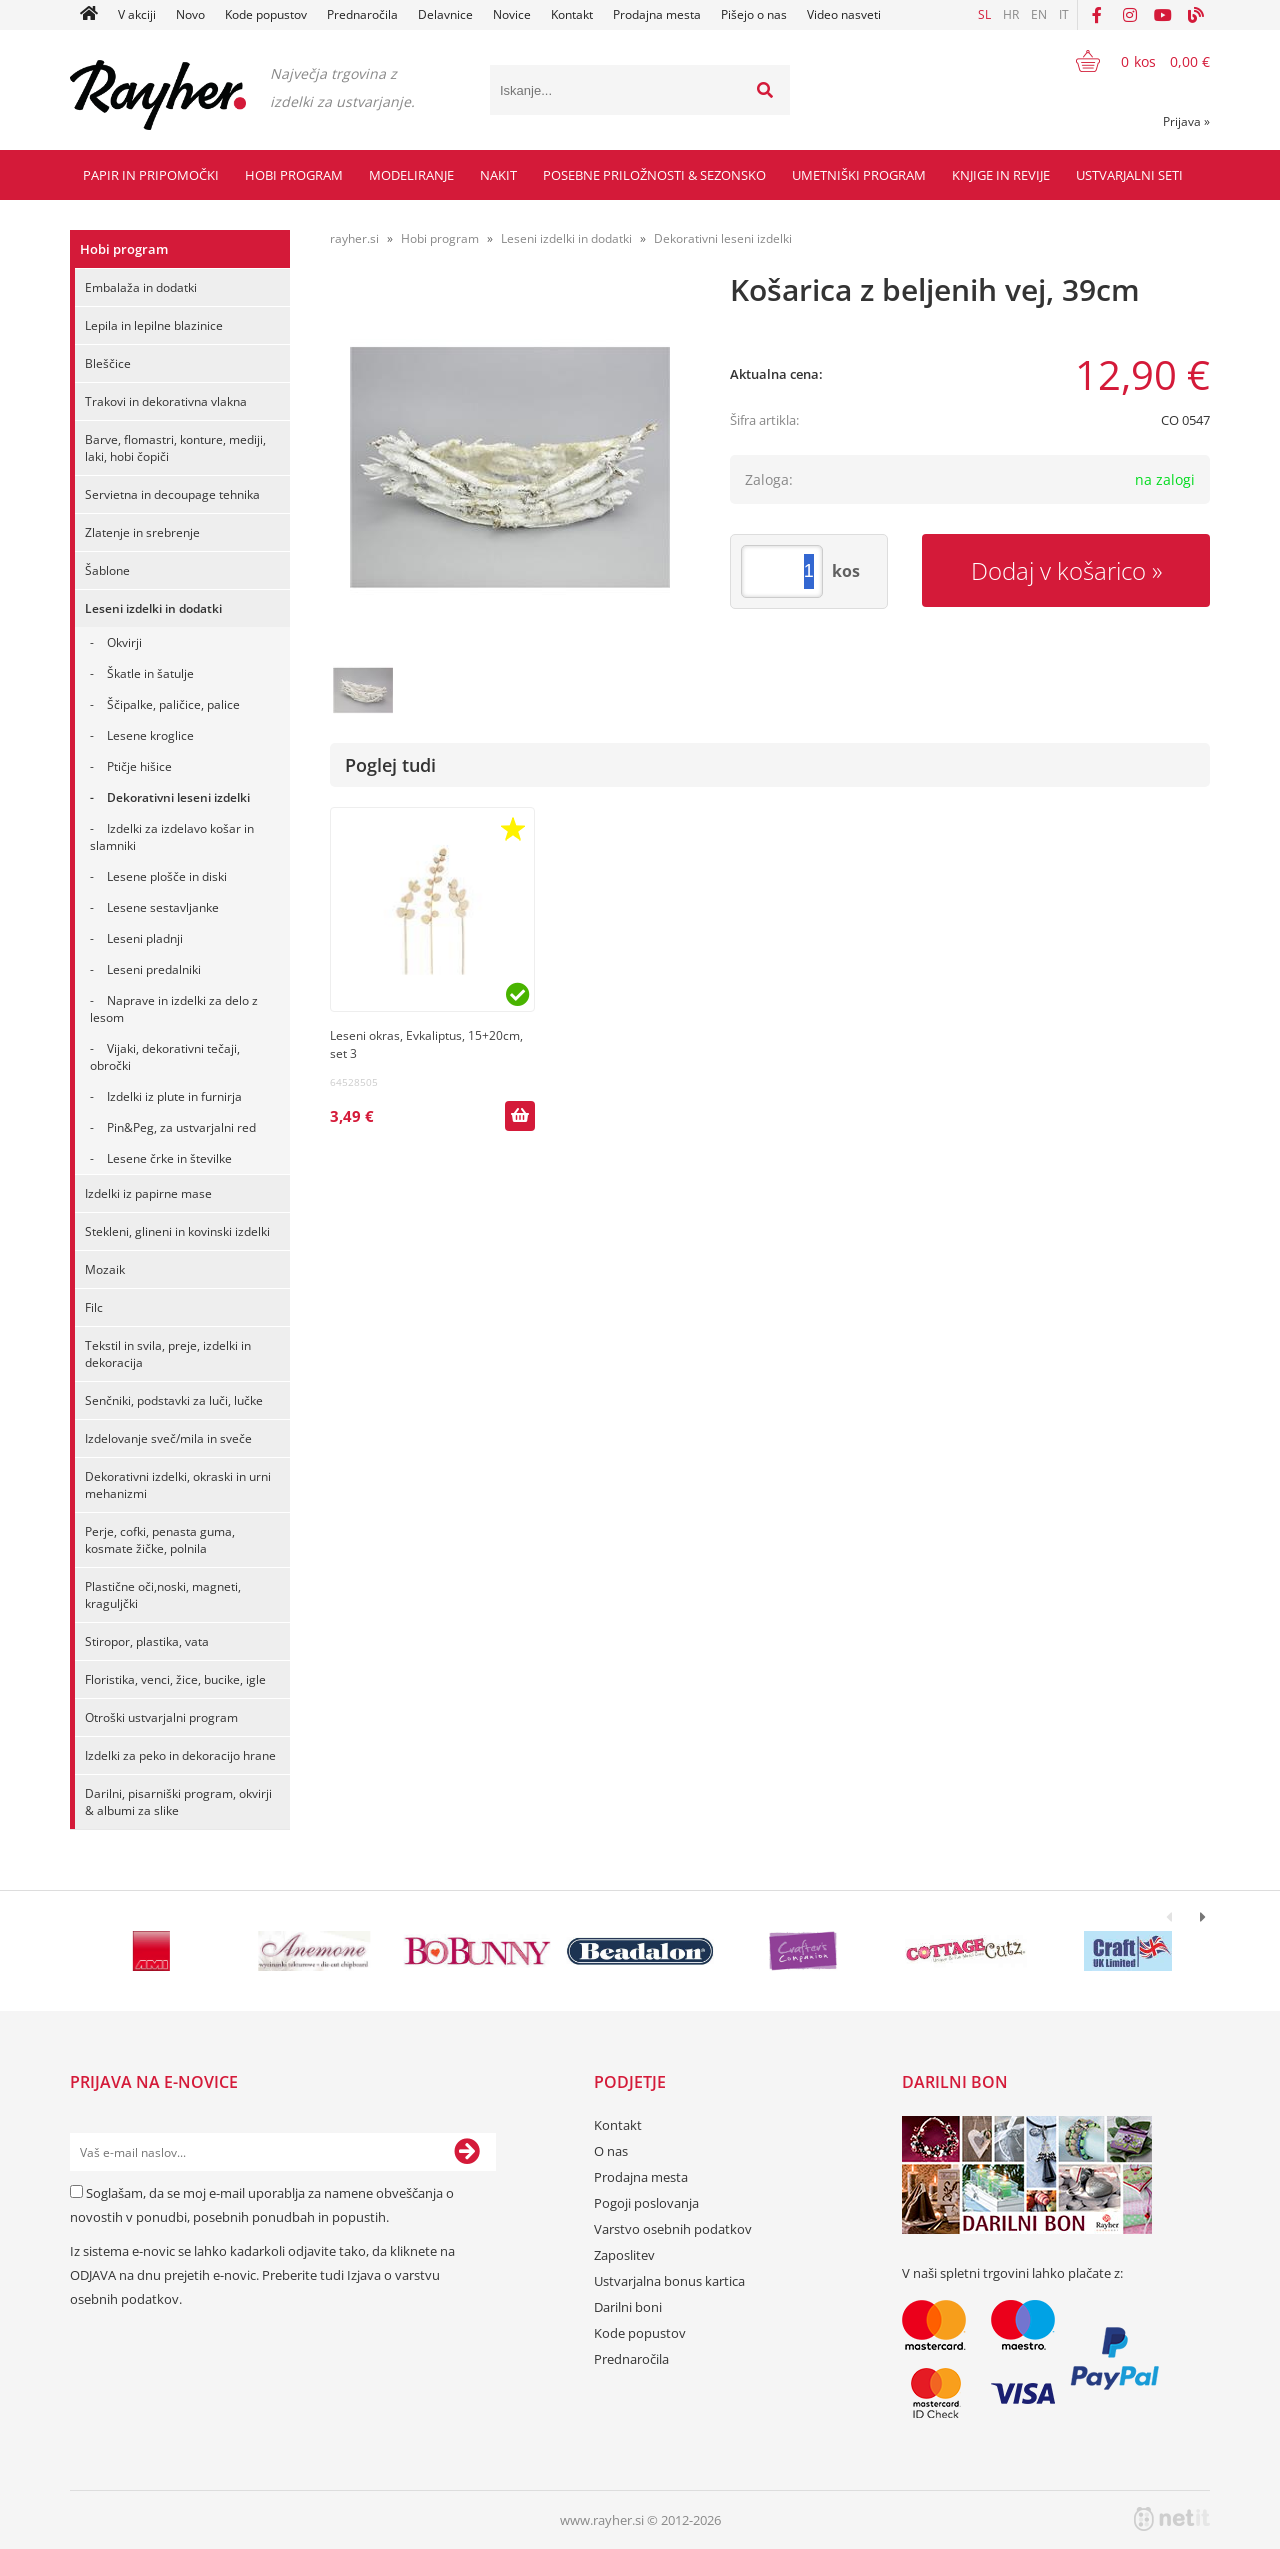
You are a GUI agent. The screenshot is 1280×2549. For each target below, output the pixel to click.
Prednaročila (362, 14)
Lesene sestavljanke (163, 907)
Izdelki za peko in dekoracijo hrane (180, 1755)
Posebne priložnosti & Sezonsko (654, 175)
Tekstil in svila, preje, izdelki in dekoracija (168, 1354)
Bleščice (108, 363)
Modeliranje (411, 175)
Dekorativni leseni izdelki (178, 797)
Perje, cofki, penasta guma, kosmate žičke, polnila (160, 1540)
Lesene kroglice (150, 735)
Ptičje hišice (139, 766)
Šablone (107, 570)
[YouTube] (1163, 15)
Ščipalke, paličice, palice (173, 704)
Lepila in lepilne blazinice (154, 325)
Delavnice (445, 14)
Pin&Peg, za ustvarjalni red (181, 1127)
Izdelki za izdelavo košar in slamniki (172, 837)
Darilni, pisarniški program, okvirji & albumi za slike (178, 1802)
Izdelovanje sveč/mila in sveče (168, 1438)
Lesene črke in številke (169, 1158)
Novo (190, 14)
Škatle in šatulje (150, 673)
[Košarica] (1130, 61)
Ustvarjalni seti (1129, 175)
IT (1064, 14)
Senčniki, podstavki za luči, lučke (174, 1400)
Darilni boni (628, 2307)
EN (1039, 14)
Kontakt (572, 14)
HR (1011, 14)
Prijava (1186, 121)
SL (984, 14)
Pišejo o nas (754, 14)
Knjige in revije (1001, 175)
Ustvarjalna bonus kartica (669, 2281)
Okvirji (124, 642)
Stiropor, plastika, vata (147, 1641)
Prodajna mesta (657, 14)
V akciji (137, 14)
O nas (611, 2151)
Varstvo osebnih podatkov (673, 2229)
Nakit (498, 175)
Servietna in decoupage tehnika (172, 494)
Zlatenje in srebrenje (142, 532)
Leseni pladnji (145, 938)
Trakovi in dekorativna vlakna (166, 401)
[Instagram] (1130, 15)
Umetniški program (859, 175)
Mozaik (105, 1269)
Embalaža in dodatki (141, 287)
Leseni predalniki (154, 969)
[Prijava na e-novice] (467, 2152)
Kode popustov (266, 14)
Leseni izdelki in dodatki (153, 608)
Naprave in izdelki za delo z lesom (174, 1009)
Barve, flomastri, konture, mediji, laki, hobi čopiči (175, 448)
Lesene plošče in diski (167, 876)
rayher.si (354, 238)
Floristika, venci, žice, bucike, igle (175, 1679)
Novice (512, 14)
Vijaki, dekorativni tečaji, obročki (165, 1057)
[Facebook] (1097, 15)
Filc (94, 1307)
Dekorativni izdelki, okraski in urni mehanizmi (178, 1485)
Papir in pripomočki (151, 175)
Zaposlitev (624, 2255)
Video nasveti (844, 14)
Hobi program (294, 175)
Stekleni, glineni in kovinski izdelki (177, 1231)
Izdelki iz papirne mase (148, 1193)
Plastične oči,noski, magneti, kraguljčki (163, 1595)
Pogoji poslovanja (646, 2203)
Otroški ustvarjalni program (161, 1717)
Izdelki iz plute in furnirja (174, 1096)
